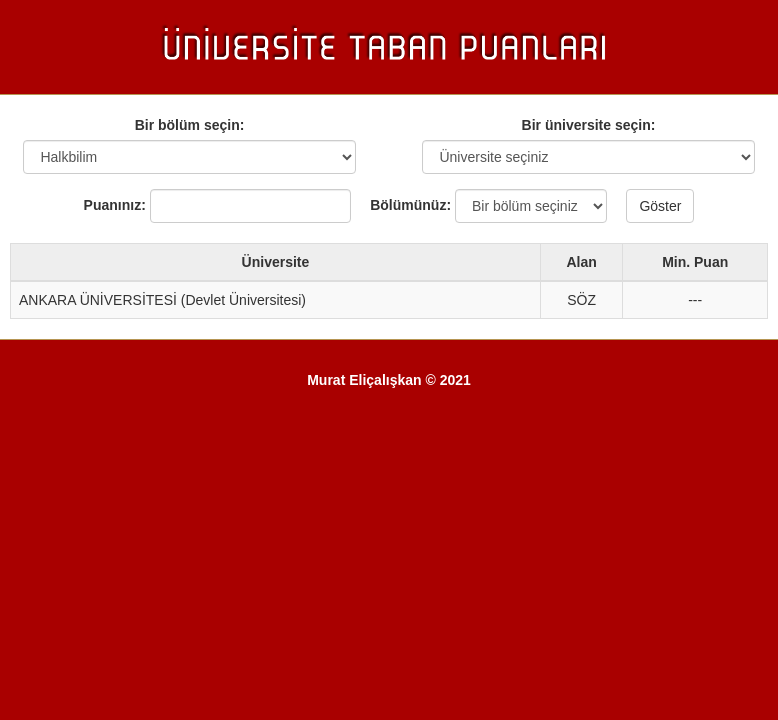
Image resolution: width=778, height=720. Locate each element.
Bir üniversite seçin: (589, 125)
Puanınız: (115, 205)
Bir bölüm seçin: (190, 125)
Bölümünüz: (403, 205)
